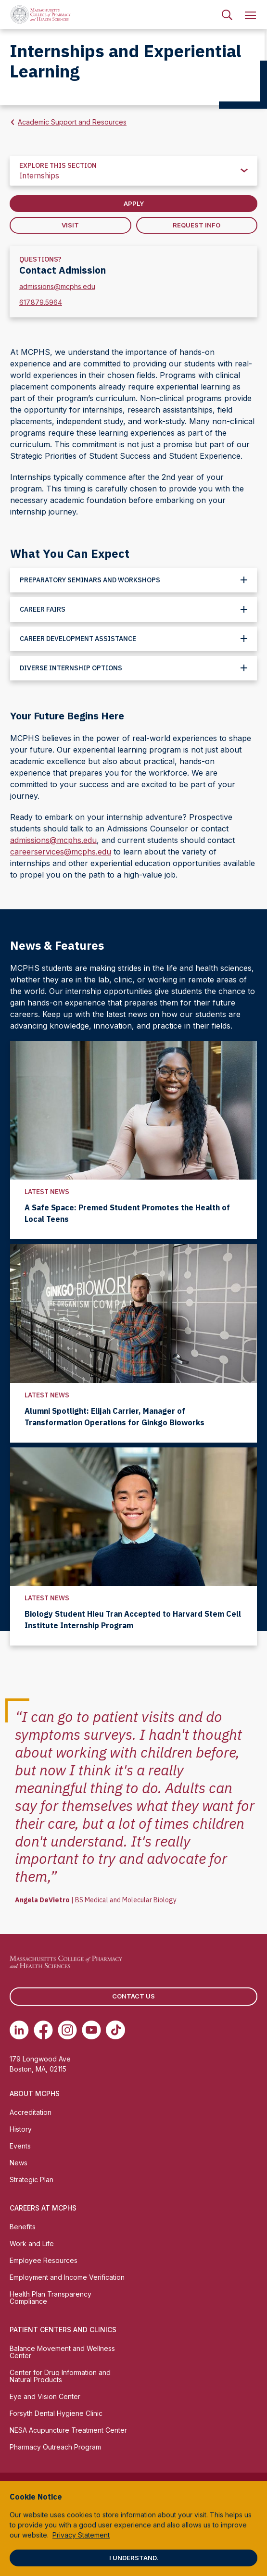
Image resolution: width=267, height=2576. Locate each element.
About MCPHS (35, 2093)
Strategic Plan (31, 2179)
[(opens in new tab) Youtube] (91, 2029)
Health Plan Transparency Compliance (50, 2297)
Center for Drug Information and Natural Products (60, 2376)
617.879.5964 (40, 302)
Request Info (196, 225)
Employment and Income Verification (67, 2277)
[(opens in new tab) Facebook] (43, 2029)
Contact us (133, 1996)
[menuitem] (227, 14)
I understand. (133, 2558)
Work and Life (32, 2243)
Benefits (23, 2227)
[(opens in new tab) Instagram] (67, 2029)
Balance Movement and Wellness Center (62, 2352)
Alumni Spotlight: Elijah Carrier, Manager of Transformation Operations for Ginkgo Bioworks (114, 1416)
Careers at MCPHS (43, 2208)
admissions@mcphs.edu (57, 286)
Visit (70, 225)
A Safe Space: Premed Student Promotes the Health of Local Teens (127, 1213)
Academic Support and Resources (72, 122)
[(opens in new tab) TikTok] (115, 2029)
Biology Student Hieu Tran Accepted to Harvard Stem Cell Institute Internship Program (133, 1619)
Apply (134, 203)
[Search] (227, 14)
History (21, 2129)
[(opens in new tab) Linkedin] (19, 2029)
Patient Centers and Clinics (63, 2329)
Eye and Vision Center (45, 2396)
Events (20, 2146)
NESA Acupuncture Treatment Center (68, 2430)
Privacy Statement (81, 2535)
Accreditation (30, 2112)
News (18, 2163)
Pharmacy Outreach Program (55, 2447)
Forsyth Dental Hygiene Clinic (56, 2413)
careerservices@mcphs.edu (60, 851)
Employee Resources (43, 2260)
